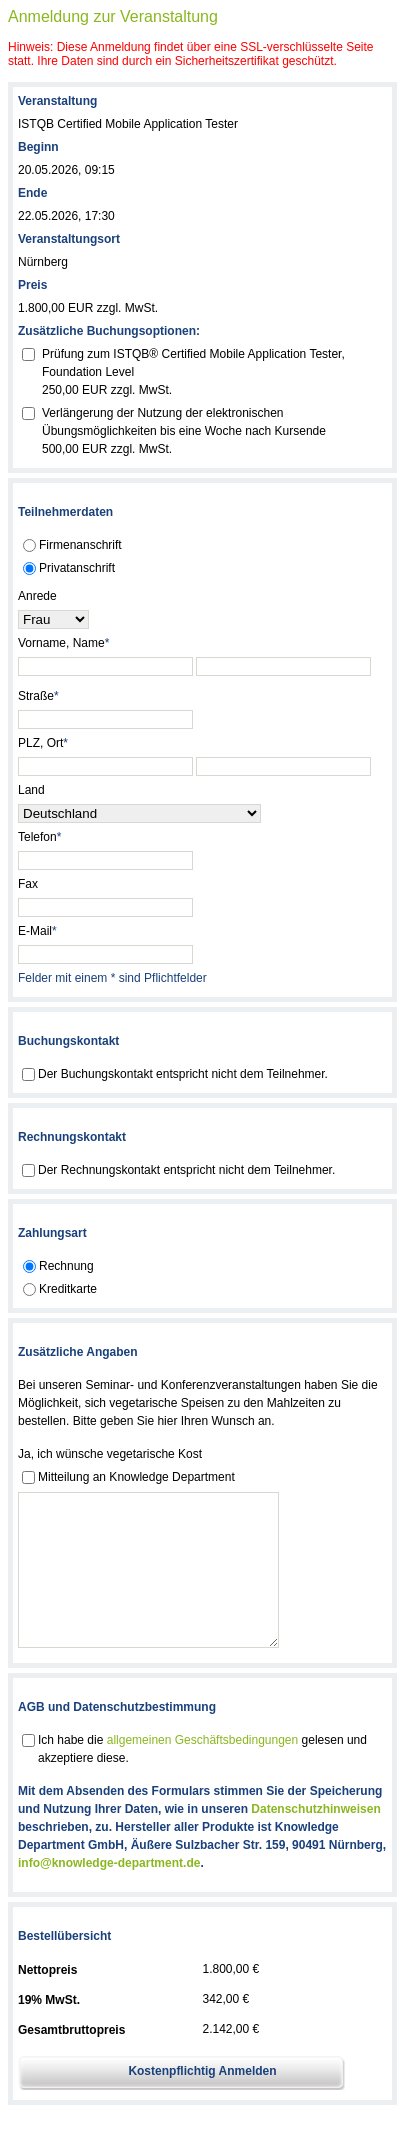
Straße (38, 696)
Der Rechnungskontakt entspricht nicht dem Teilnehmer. (186, 1170)
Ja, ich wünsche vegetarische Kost (110, 1454)
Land (31, 790)
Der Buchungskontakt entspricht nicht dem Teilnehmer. (183, 1074)
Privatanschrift (77, 568)
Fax (28, 884)
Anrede (37, 596)
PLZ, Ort (43, 743)
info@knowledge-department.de (109, 1893)
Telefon (39, 837)
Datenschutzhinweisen (315, 1839)
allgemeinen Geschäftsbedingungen (202, 1770)
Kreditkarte (68, 1289)
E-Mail (37, 931)
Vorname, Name (63, 643)
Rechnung (66, 1266)
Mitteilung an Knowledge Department (136, 1477)
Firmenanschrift (80, 545)
